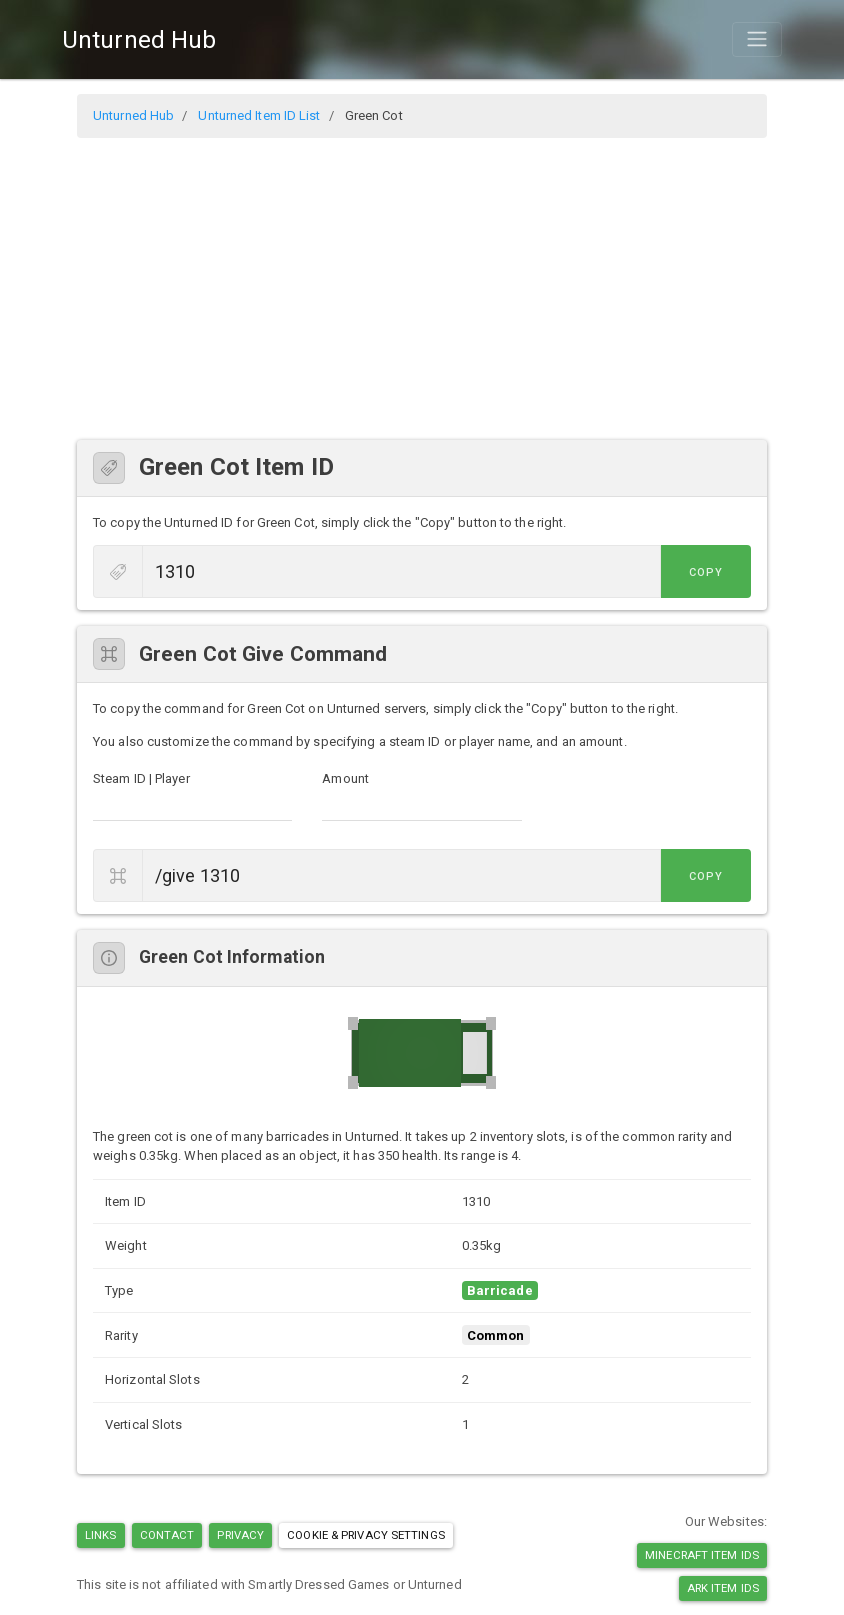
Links (101, 1535)
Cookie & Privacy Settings (366, 1535)
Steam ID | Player (141, 778)
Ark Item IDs (723, 1588)
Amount (345, 778)
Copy (706, 572)
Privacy (240, 1535)
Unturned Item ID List (259, 115)
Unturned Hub (139, 40)
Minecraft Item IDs (702, 1555)
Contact (167, 1535)
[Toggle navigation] (757, 39)
